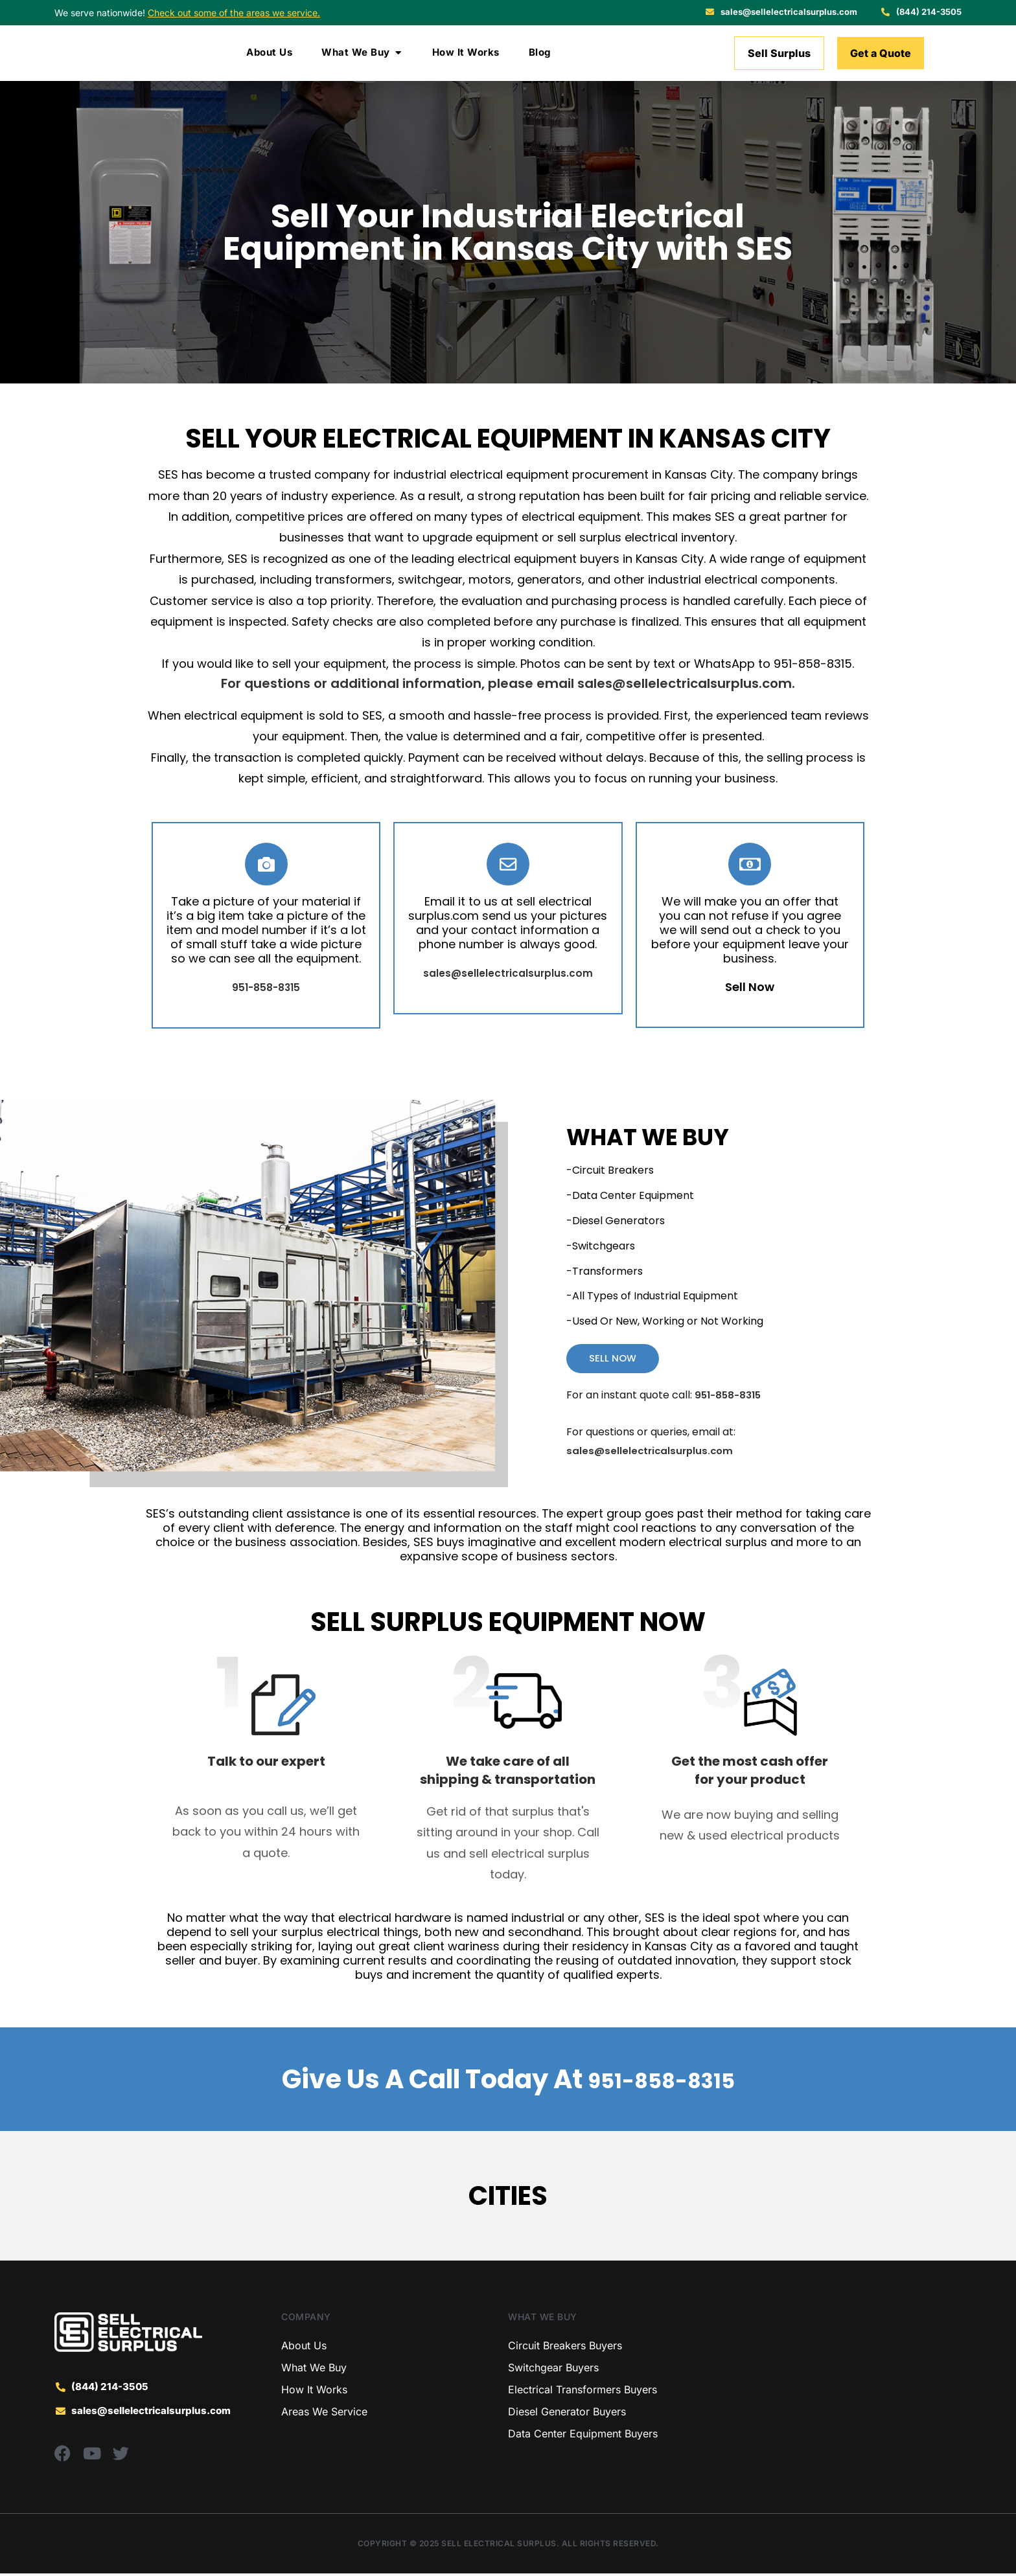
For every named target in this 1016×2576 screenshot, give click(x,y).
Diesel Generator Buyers (567, 2414)
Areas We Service (324, 2414)
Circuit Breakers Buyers (565, 2348)
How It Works (314, 2392)
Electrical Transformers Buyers (582, 2392)
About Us (304, 2348)
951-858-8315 (661, 2082)
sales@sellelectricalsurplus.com (684, 683)
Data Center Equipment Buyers (583, 2436)
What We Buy (314, 2370)
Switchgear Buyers (553, 2370)
